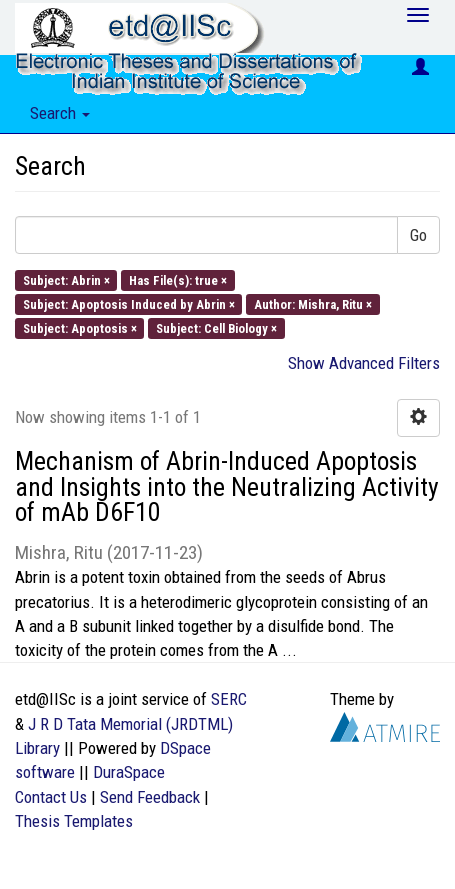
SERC (229, 699)
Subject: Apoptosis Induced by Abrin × (129, 303)
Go (418, 235)
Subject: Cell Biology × (216, 328)
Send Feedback (150, 797)
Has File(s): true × (178, 279)
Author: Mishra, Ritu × (313, 303)
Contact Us (51, 797)
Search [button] (60, 113)
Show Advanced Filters (364, 363)
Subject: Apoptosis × (80, 328)
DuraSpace (129, 772)
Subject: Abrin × (66, 279)
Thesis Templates (74, 821)
